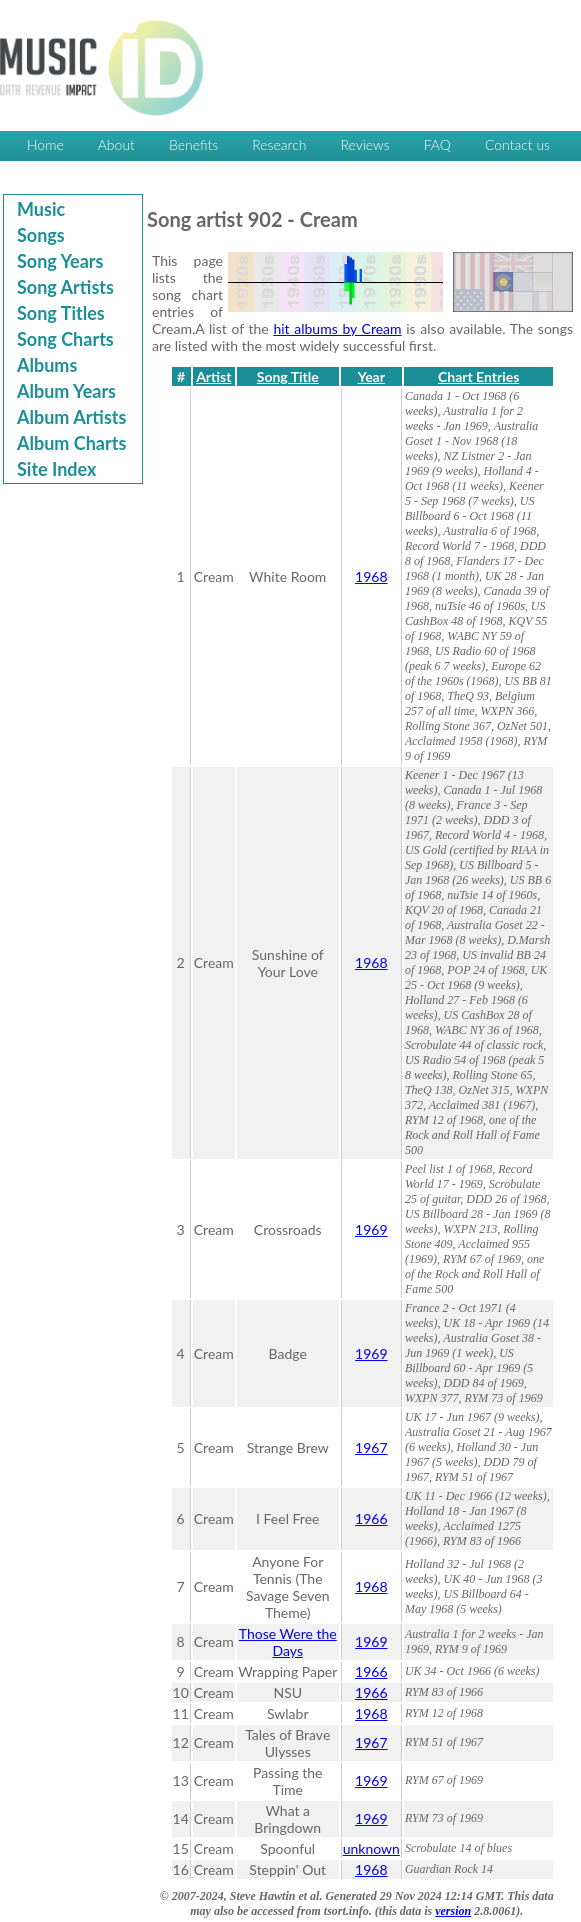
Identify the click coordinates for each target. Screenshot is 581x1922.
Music (41, 209)
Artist (213, 376)
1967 (371, 1447)
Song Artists (65, 287)
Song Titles (61, 313)
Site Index (56, 469)
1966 (371, 1518)
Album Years (66, 391)
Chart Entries (478, 376)
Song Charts (65, 339)
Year (371, 376)
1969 (371, 1229)
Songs (41, 235)
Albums (47, 365)
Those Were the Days (288, 1642)
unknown (371, 1848)
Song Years (60, 261)
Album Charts (71, 443)
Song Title (288, 376)
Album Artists (71, 417)
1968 (371, 576)
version (453, 1911)
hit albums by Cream (337, 328)
